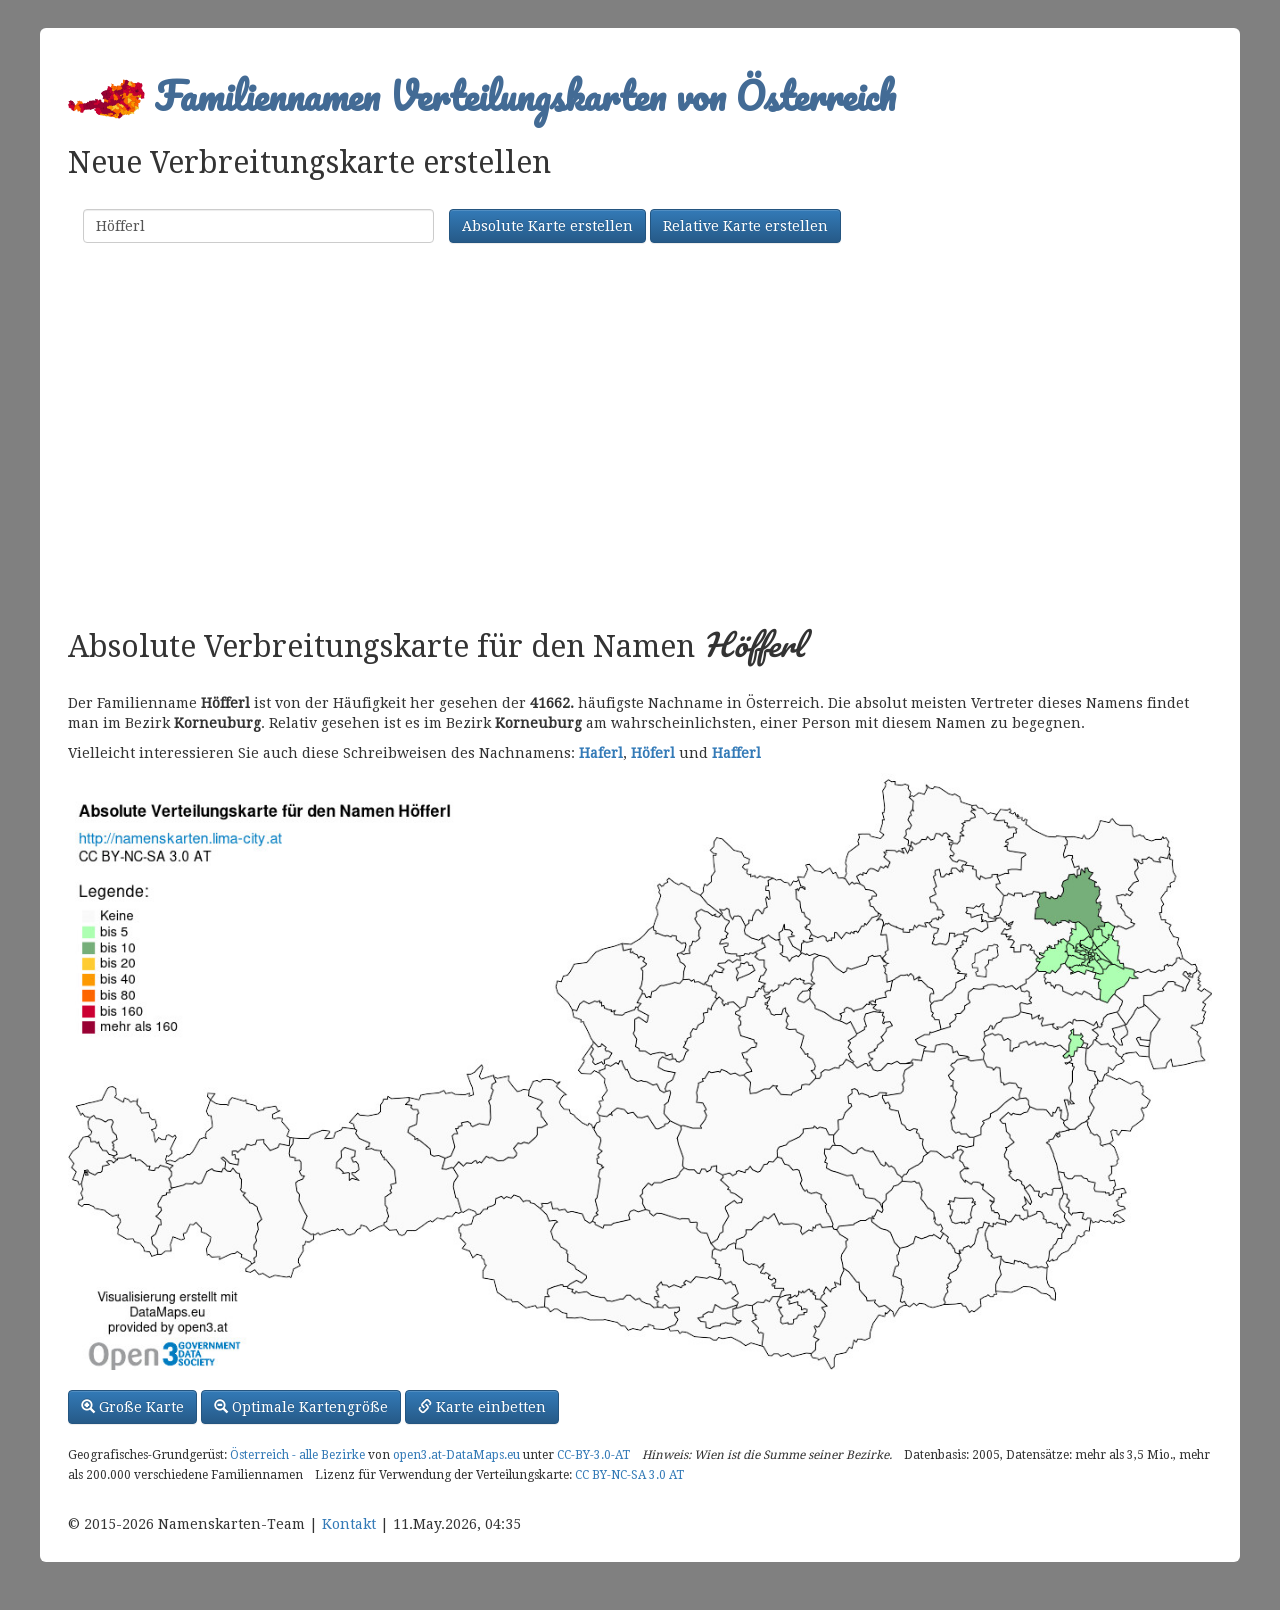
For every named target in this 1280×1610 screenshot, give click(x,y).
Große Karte (132, 1407)
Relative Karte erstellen (745, 226)
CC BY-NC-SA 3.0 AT (629, 1475)
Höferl (653, 753)
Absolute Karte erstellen (547, 226)
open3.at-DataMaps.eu (456, 1455)
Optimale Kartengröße (301, 1407)
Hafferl (736, 753)
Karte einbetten (482, 1407)
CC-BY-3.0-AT (593, 1455)
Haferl (601, 753)
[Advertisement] (640, 438)
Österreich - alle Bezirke (297, 1455)
